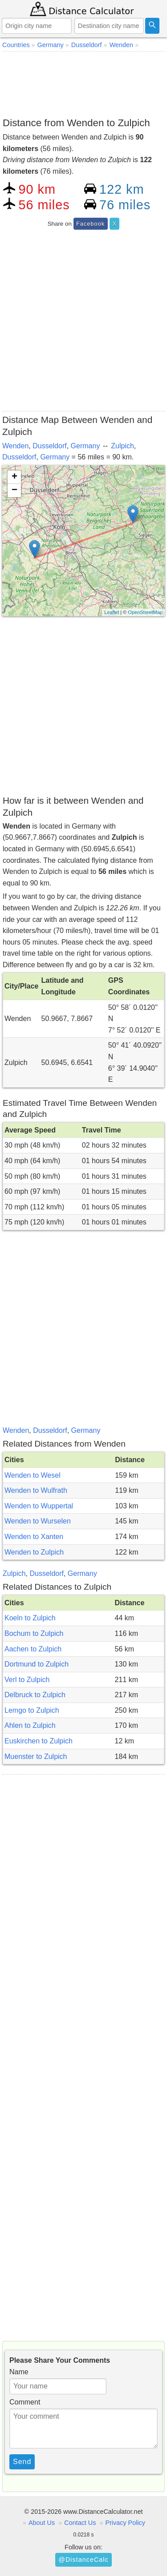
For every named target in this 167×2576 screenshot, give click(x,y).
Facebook (90, 223)
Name (19, 2372)
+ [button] (14, 477)
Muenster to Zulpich (35, 1756)
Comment (24, 2402)
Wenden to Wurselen (37, 1521)
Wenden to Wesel (32, 1475)
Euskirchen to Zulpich (38, 1741)
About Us (42, 2522)
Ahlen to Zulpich (30, 1725)
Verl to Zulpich (26, 1679)
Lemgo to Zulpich (31, 1710)
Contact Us (80, 2522)
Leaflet (111, 612)
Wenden (15, 446)
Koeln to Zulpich (30, 1618)
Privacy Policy (125, 2522)
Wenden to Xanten (33, 1536)
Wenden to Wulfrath (35, 1490)
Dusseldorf (49, 446)
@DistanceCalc (83, 2559)
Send (22, 2461)
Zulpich (122, 446)
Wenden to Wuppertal (38, 1506)
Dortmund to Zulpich (36, 1664)
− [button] (14, 490)
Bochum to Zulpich (34, 1633)
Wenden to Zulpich (34, 1552)
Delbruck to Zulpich (34, 1695)
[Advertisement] (83, 82)
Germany (85, 446)
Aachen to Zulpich (32, 1649)
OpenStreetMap (145, 612)
